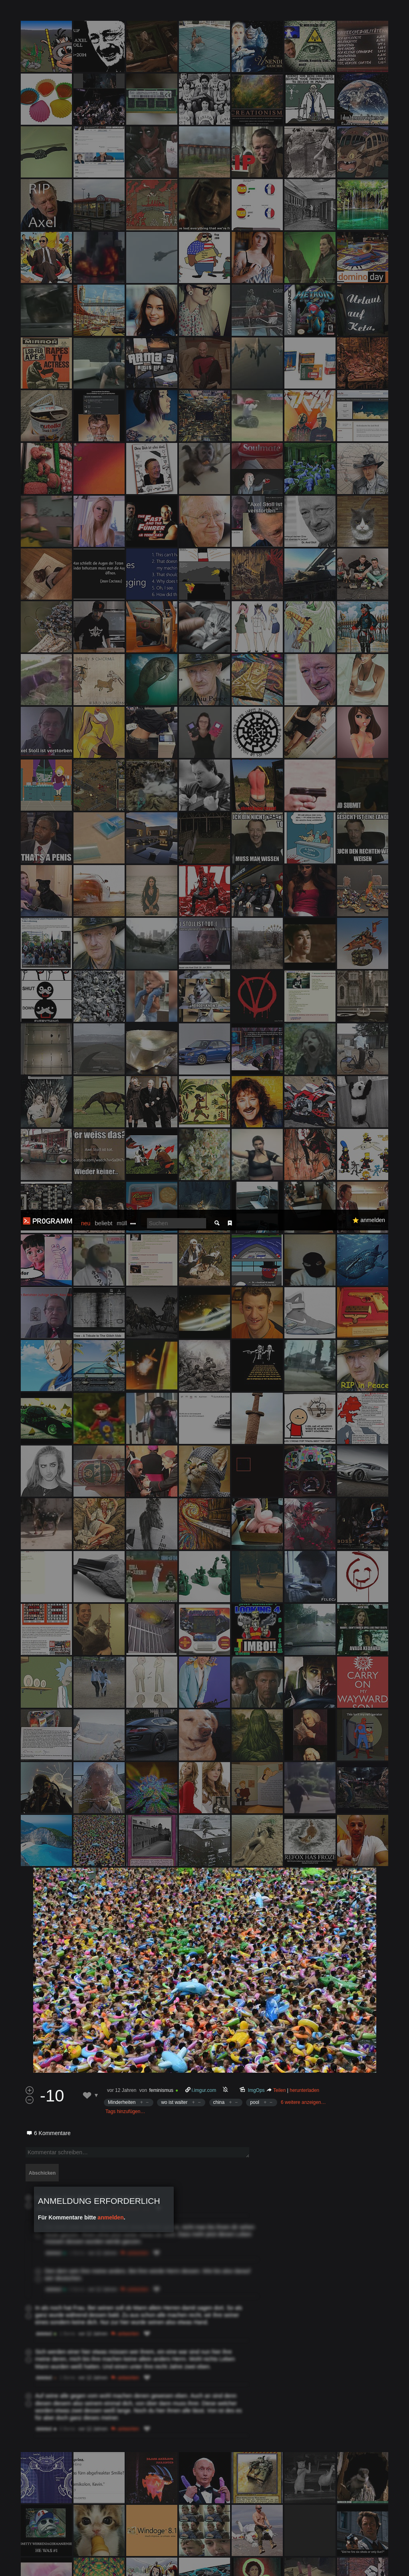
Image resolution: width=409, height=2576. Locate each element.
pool (254, 1205)
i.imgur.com (204, 1193)
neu (85, 13)
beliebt (103, 13)
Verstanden (382, 2560)
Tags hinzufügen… (125, 1214)
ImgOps (256, 1193)
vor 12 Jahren (121, 1193)
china (219, 1205)
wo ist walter (174, 1205)
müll (122, 13)
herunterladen (304, 1193)
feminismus (161, 1193)
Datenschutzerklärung (218, 2566)
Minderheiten (121, 1205)
